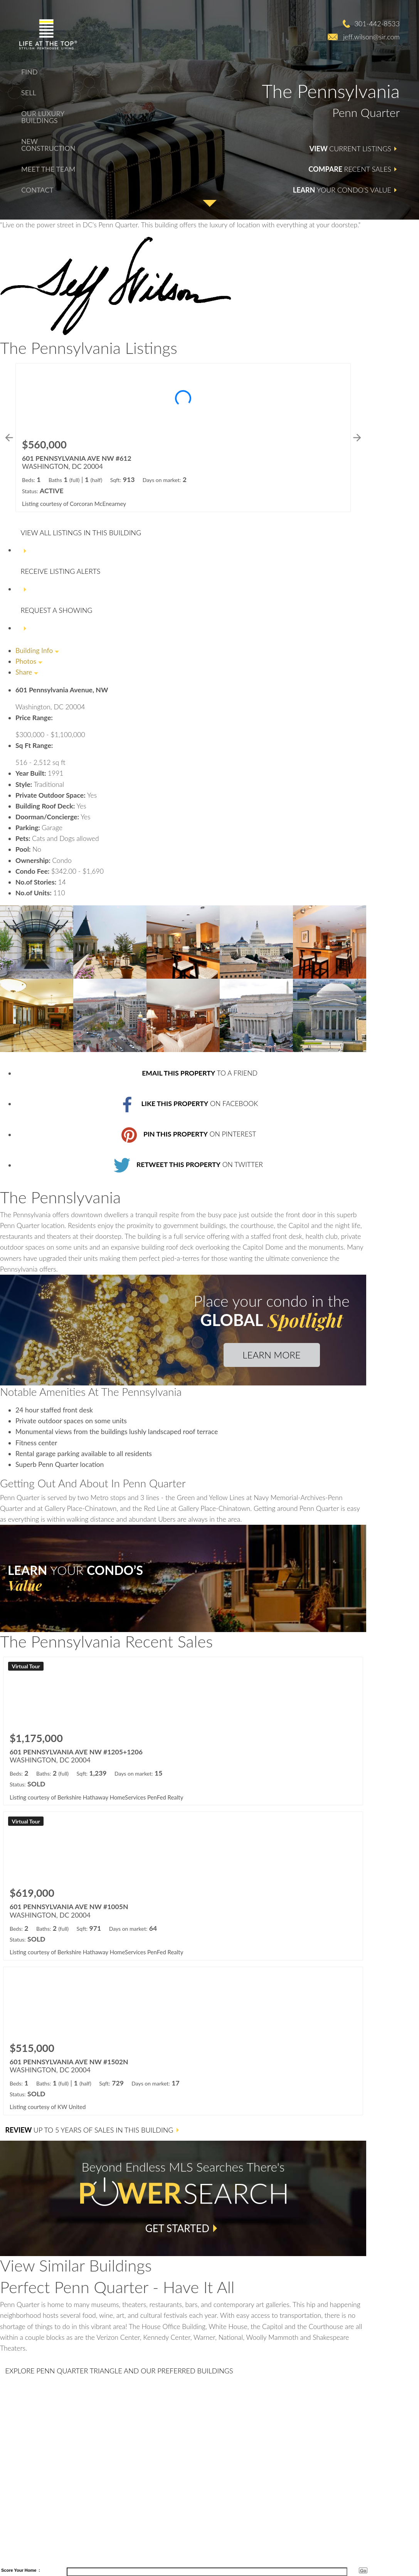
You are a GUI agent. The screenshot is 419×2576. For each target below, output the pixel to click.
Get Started (177, 2228)
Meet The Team (48, 169)
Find (29, 72)
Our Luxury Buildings (42, 117)
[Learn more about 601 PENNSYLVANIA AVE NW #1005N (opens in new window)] (183, 1885)
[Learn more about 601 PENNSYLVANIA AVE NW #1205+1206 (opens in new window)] (183, 1731)
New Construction (48, 144)
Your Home (25, 2570)
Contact (37, 190)
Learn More (271, 1354)
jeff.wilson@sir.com (371, 36)
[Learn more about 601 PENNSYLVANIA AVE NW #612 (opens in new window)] (183, 437)
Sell (28, 92)
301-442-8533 (377, 23)
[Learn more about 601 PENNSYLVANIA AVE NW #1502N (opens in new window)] (183, 2041)
